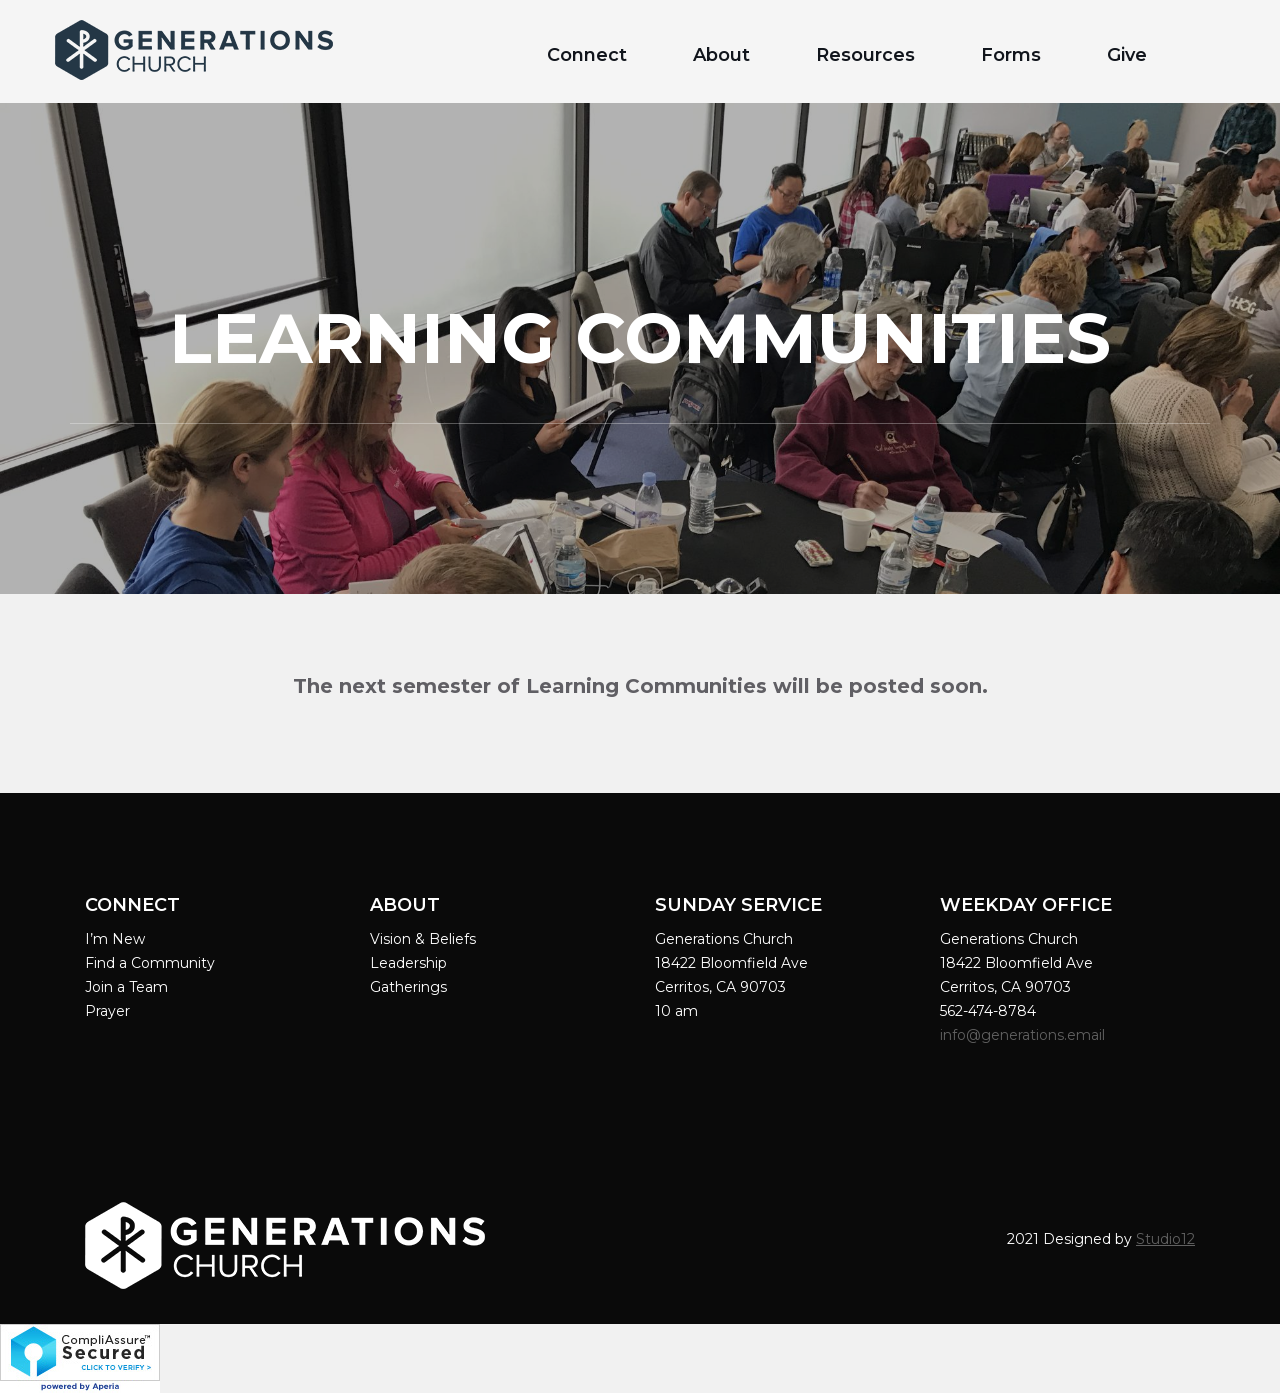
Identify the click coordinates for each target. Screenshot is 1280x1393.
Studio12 (1165, 1239)
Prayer (107, 1011)
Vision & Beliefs (423, 939)
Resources (865, 55)
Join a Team (126, 987)
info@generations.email (1024, 1035)
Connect (587, 55)
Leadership (408, 963)
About (721, 55)
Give (1127, 55)
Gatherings (408, 987)
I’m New (115, 939)
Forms (1011, 55)
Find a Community (150, 963)
